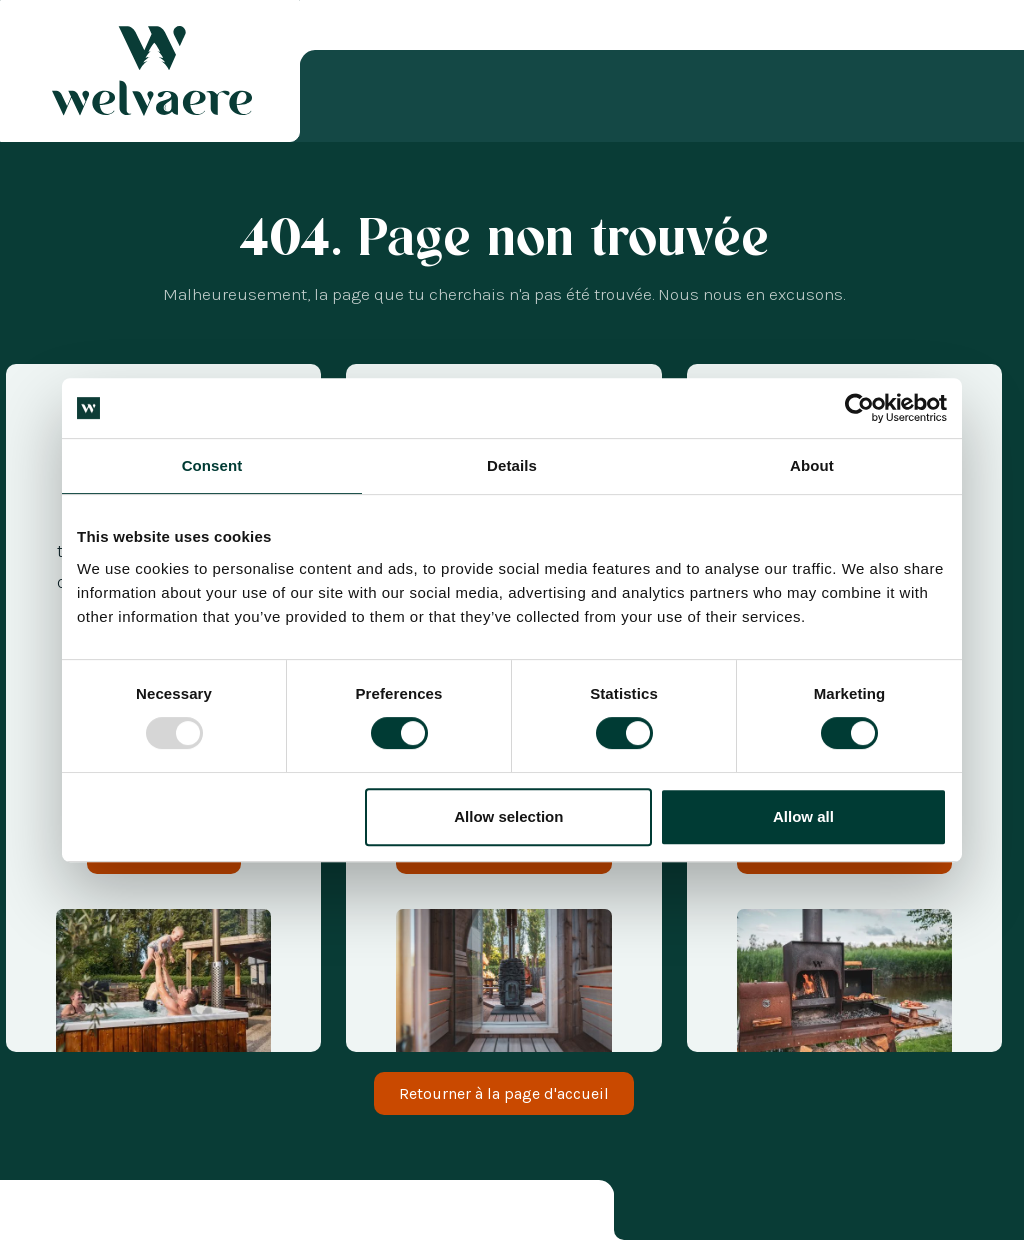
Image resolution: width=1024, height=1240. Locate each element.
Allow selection (508, 816)
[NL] (50, 1213)
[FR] (30, 1213)
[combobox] (30, 1213)
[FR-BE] (90, 1213)
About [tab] (812, 465)
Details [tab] (512, 465)
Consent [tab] (212, 465)
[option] (50, 1213)
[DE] (110, 1213)
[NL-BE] (70, 1213)
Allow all (803, 816)
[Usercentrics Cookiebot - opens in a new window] (859, 408)
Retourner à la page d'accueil (504, 1093)
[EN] (130, 1213)
